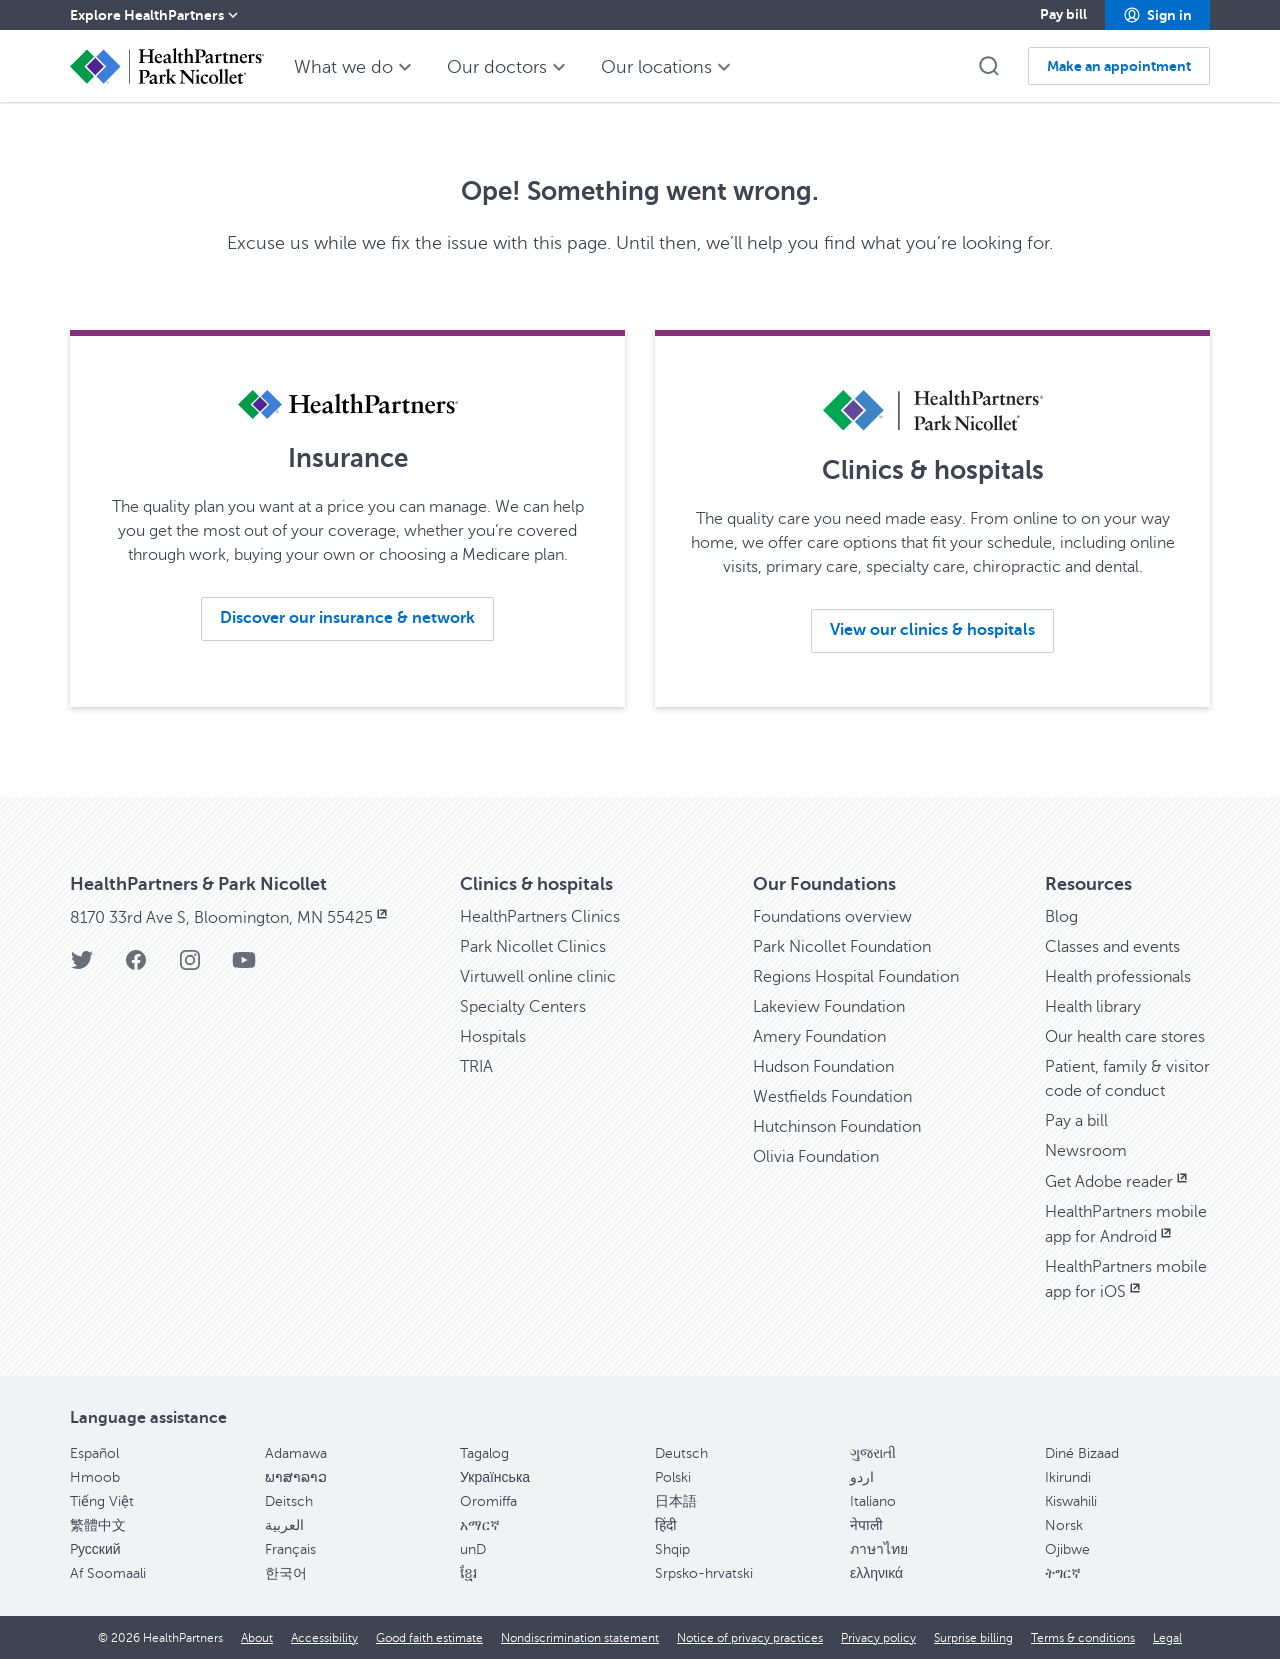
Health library (1093, 1007)
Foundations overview (832, 917)
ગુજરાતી (873, 1453)
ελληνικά (876, 1573)
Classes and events (1112, 947)
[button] (1157, 15)
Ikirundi (1068, 1477)
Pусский (95, 1549)
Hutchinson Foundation (837, 1127)
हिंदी (666, 1525)
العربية (284, 1525)
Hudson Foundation (823, 1067)
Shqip (672, 1549)
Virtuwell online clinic (538, 977)
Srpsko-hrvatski (704, 1573)
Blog (1061, 917)
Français (290, 1549)
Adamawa (296, 1453)
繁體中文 (98, 1525)
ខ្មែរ (468, 1573)
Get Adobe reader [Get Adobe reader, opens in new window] (1118, 1182)
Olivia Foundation (816, 1157)
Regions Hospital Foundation (856, 977)
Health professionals (1118, 977)
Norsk (1064, 1525)
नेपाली (866, 1525)
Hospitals (493, 1037)
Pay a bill (1076, 1121)
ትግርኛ (1063, 1573)
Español (94, 1453)
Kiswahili (1071, 1501)
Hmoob (95, 1477)
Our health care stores (1125, 1037)
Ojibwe (1067, 1549)
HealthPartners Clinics (540, 917)
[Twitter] (82, 966)
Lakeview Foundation (829, 1007)
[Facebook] (136, 966)
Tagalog (484, 1453)
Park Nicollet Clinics (533, 947)
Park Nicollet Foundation (842, 947)
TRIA (476, 1067)
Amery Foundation (819, 1037)
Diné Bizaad (1082, 1453)
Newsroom (1086, 1151)
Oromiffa (488, 1501)
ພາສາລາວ (296, 1477)
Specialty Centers (523, 1007)
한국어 (286, 1573)
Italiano (873, 1501)
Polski (673, 1477)
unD (473, 1549)
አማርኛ (480, 1525)
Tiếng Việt (102, 1501)
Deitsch (289, 1501)
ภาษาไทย (879, 1549)
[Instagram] (190, 966)
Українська (495, 1477)
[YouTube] (244, 966)
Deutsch (681, 1453)
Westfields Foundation (832, 1097)
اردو (862, 1477)
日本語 (676, 1501)
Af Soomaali (108, 1573)
